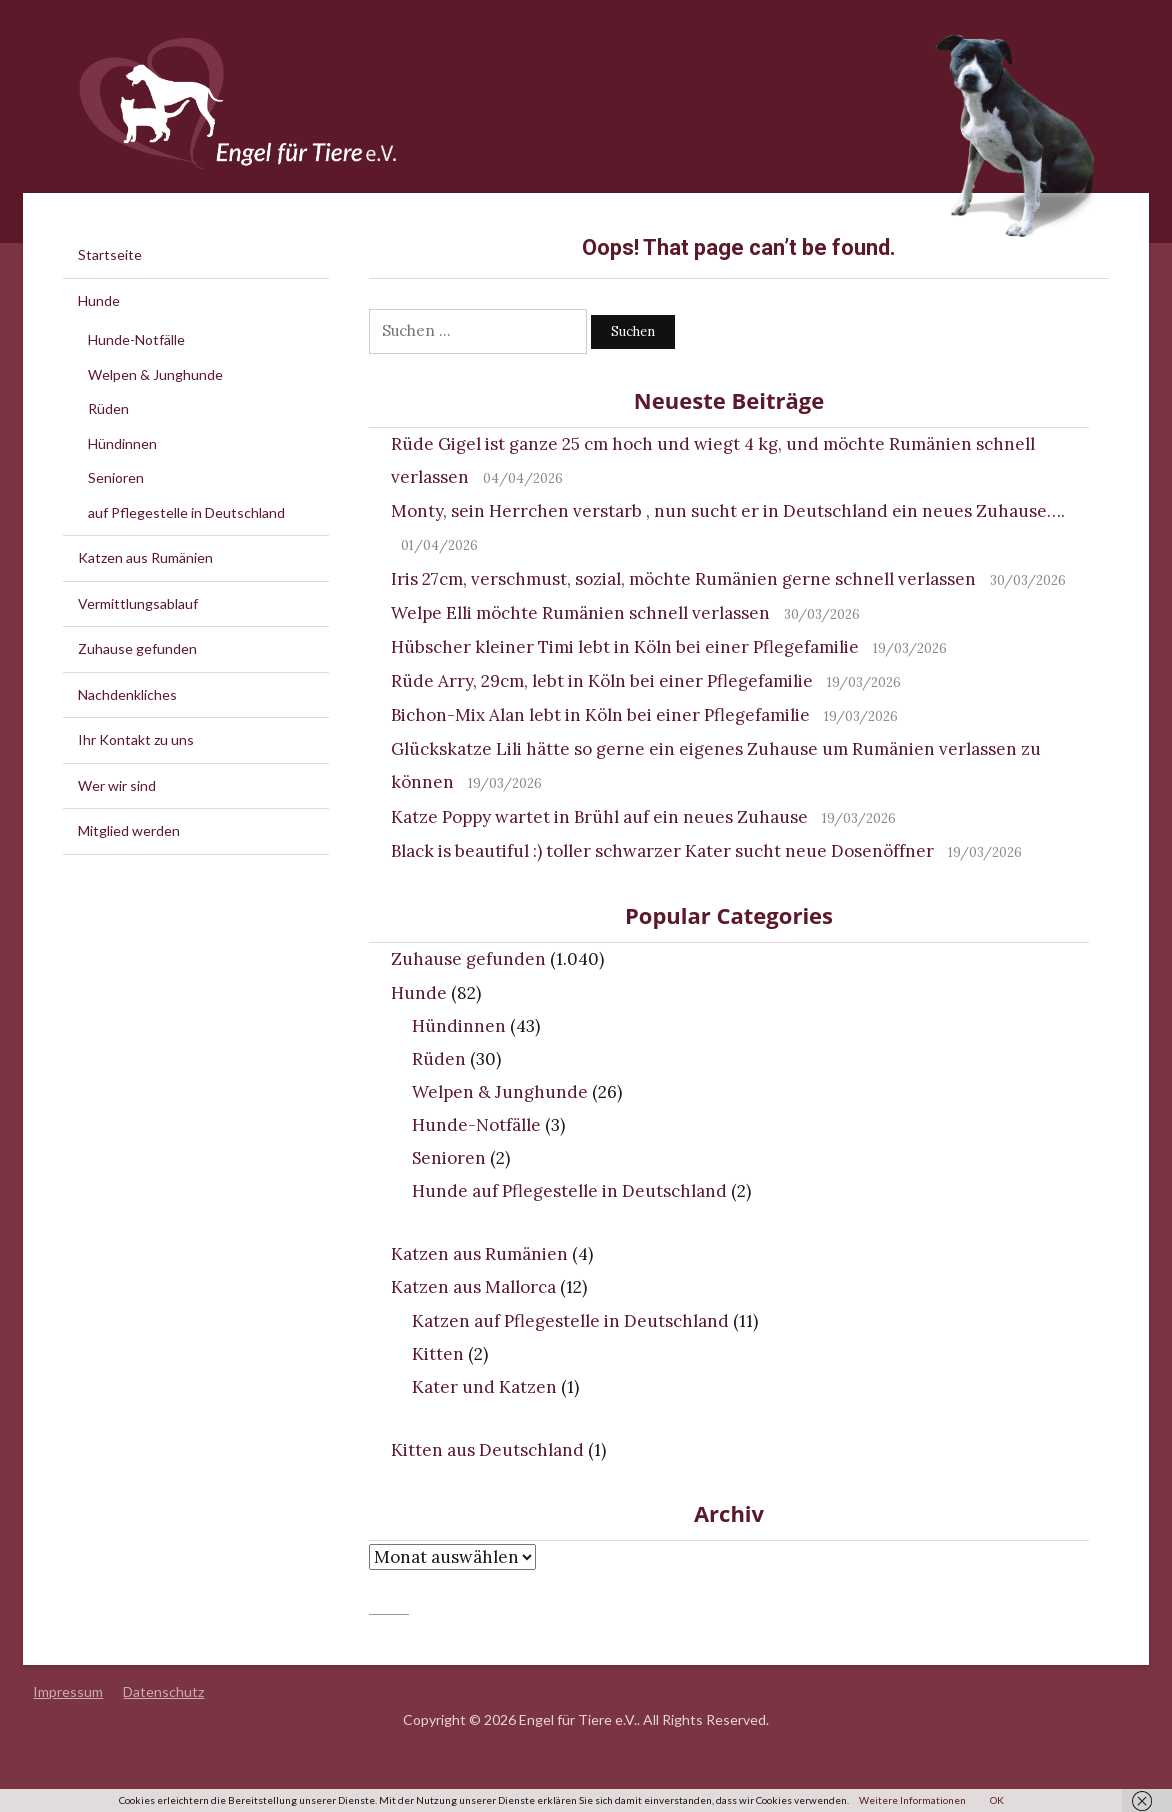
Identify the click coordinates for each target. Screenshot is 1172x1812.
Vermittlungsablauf (138, 603)
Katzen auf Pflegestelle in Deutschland (570, 1321)
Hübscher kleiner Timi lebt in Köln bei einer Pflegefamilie (625, 647)
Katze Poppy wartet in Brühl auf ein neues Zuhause (599, 817)
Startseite (110, 254)
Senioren (449, 1158)
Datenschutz (163, 1691)
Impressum (68, 1691)
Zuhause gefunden (468, 959)
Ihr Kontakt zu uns (136, 739)
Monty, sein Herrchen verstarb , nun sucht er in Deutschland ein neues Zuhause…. (728, 511)
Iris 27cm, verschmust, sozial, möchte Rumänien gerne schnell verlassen (683, 579)
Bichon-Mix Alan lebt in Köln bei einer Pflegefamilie (600, 715)
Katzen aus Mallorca (473, 1287)
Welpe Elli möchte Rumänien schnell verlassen (580, 613)
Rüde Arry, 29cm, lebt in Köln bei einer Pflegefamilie (602, 681)
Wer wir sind (117, 785)
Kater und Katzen (484, 1387)
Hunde (419, 993)
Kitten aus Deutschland (487, 1450)
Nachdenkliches (127, 694)
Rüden (439, 1059)
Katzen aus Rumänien (479, 1254)
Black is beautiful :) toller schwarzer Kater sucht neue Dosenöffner (662, 851)
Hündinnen (459, 1026)
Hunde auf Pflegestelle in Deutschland (569, 1191)
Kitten (438, 1354)
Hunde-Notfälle (476, 1125)
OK (997, 1800)
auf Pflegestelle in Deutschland (186, 512)
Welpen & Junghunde (500, 1092)
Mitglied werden (129, 830)
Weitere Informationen (912, 1800)
